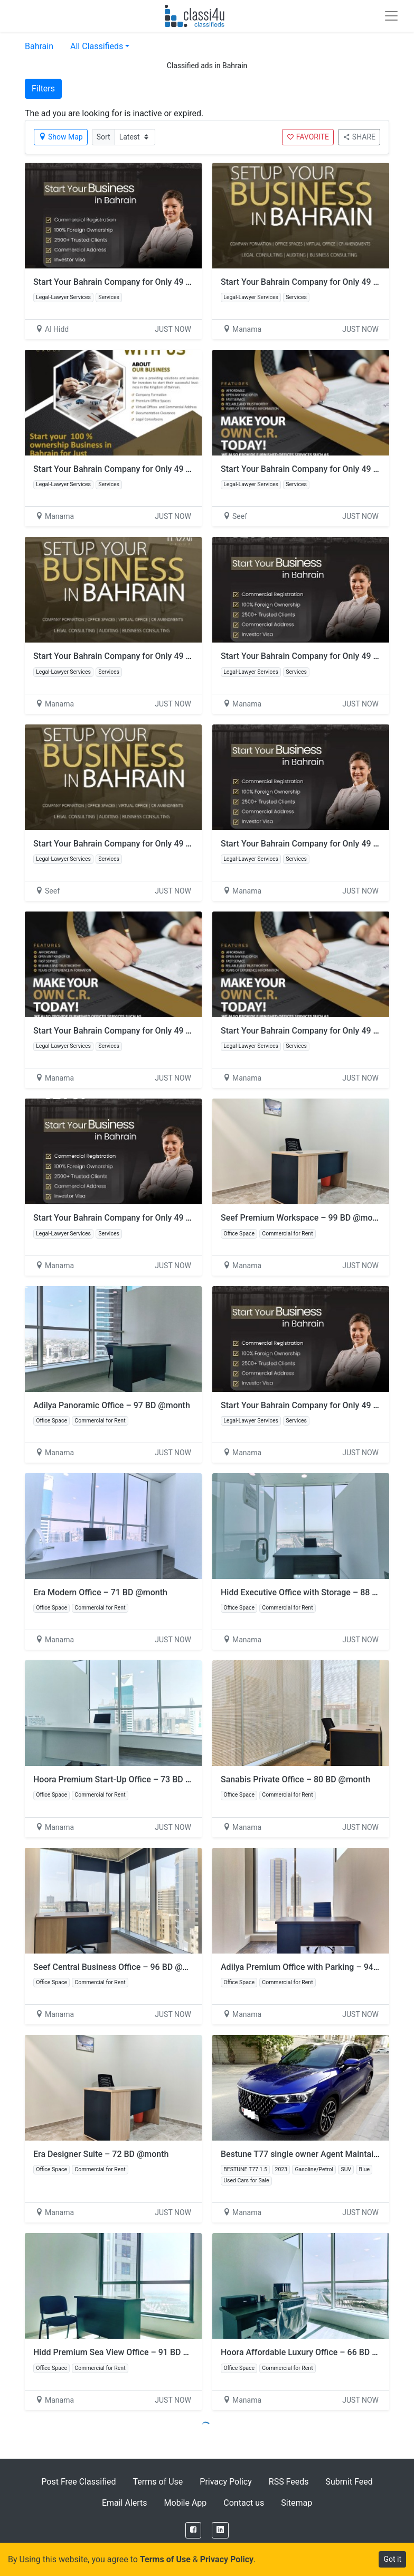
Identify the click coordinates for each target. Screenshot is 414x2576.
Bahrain (39, 46)
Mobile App (185, 2503)
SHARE (359, 137)
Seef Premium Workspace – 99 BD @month (303, 1218)
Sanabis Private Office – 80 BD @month (295, 1779)
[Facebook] (193, 2530)
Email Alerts (124, 2503)
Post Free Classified (78, 2482)
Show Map (61, 137)
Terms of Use (158, 2482)
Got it (392, 2559)
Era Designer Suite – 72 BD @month (101, 2154)
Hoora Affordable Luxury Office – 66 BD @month (312, 2352)
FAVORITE (308, 137)
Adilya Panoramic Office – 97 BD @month (111, 1405)
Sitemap (296, 2503)
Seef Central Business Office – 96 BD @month (120, 1967)
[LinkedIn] (220, 2530)
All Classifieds (96, 46)
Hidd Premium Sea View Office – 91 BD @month (124, 2352)
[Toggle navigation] (391, 16)
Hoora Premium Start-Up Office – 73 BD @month (125, 1779)
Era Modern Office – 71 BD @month (100, 1592)
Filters (43, 88)
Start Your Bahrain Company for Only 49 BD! (116, 282)
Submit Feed (349, 2482)
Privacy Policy (226, 2482)
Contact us (243, 2503)
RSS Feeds (289, 2482)
